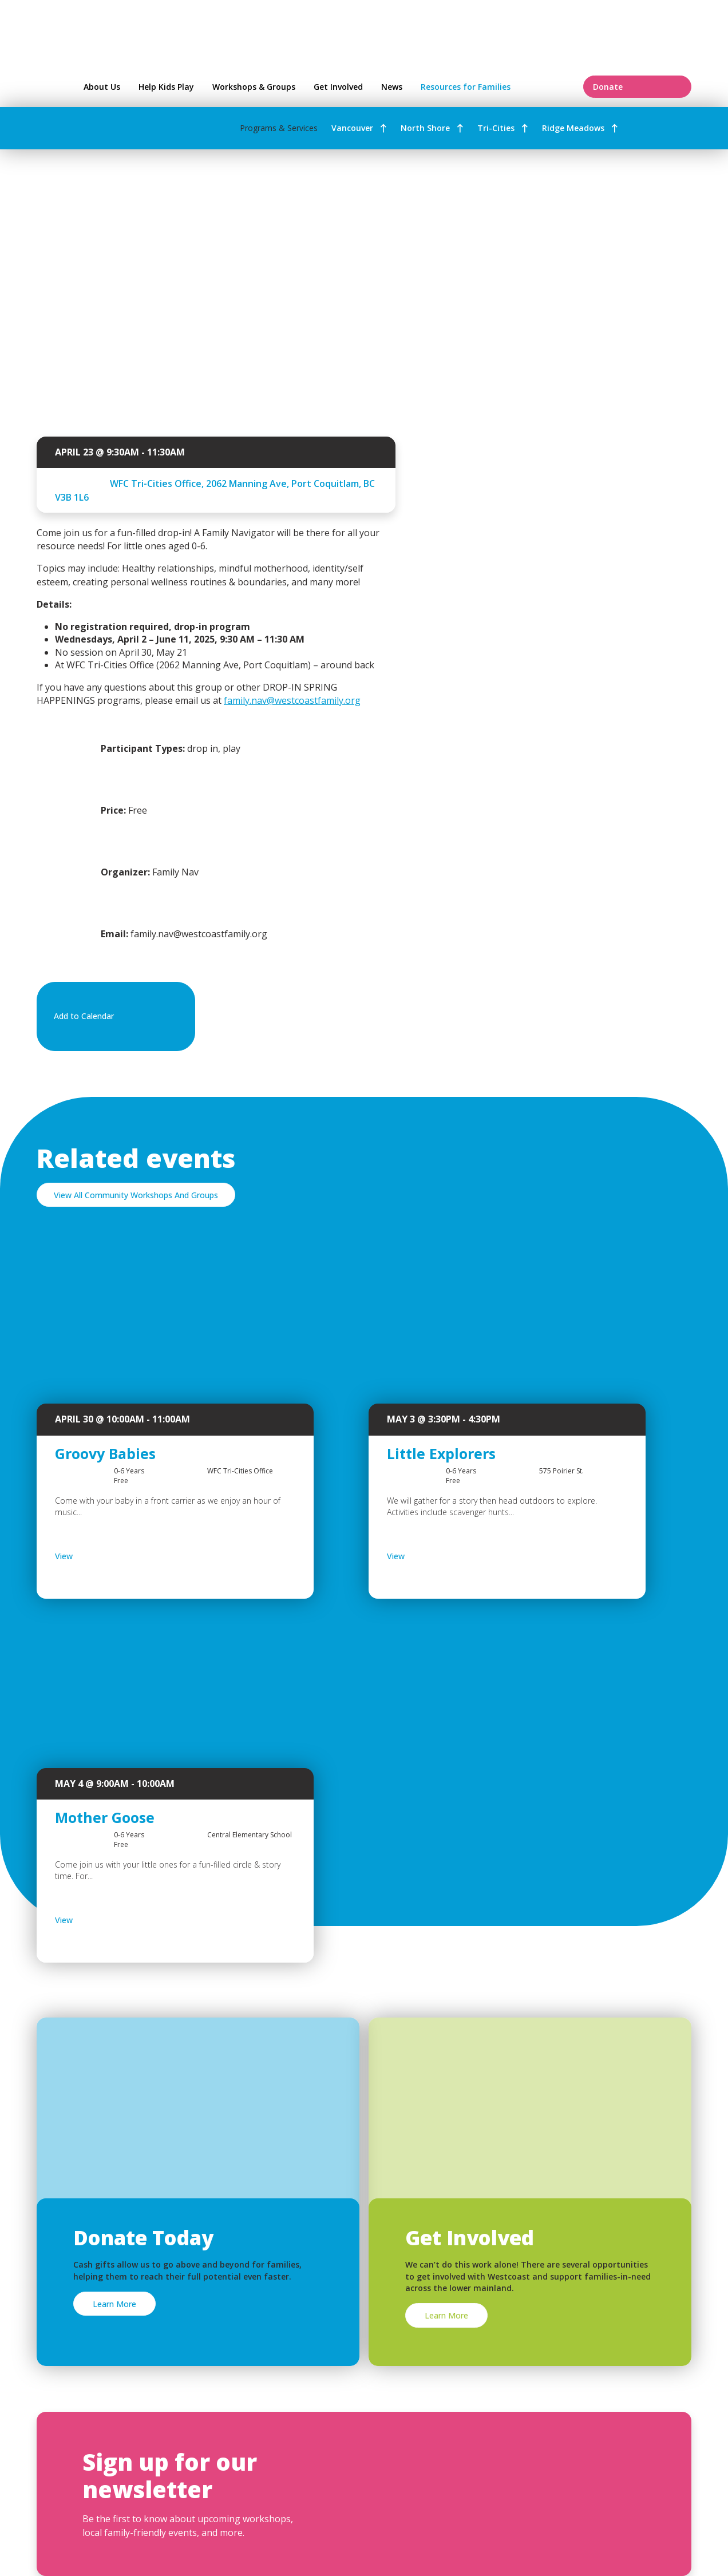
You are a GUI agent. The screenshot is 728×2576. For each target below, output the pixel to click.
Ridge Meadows (573, 127)
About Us (102, 86)
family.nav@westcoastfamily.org (292, 700)
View (93, 1556)
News (391, 86)
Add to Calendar (113, 1016)
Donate (637, 86)
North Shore (425, 127)
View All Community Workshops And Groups (136, 1195)
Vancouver (352, 127)
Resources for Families (495, 86)
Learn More (114, 2303)
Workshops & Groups (253, 86)
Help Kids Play (166, 86)
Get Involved (338, 86)
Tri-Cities (496, 127)
